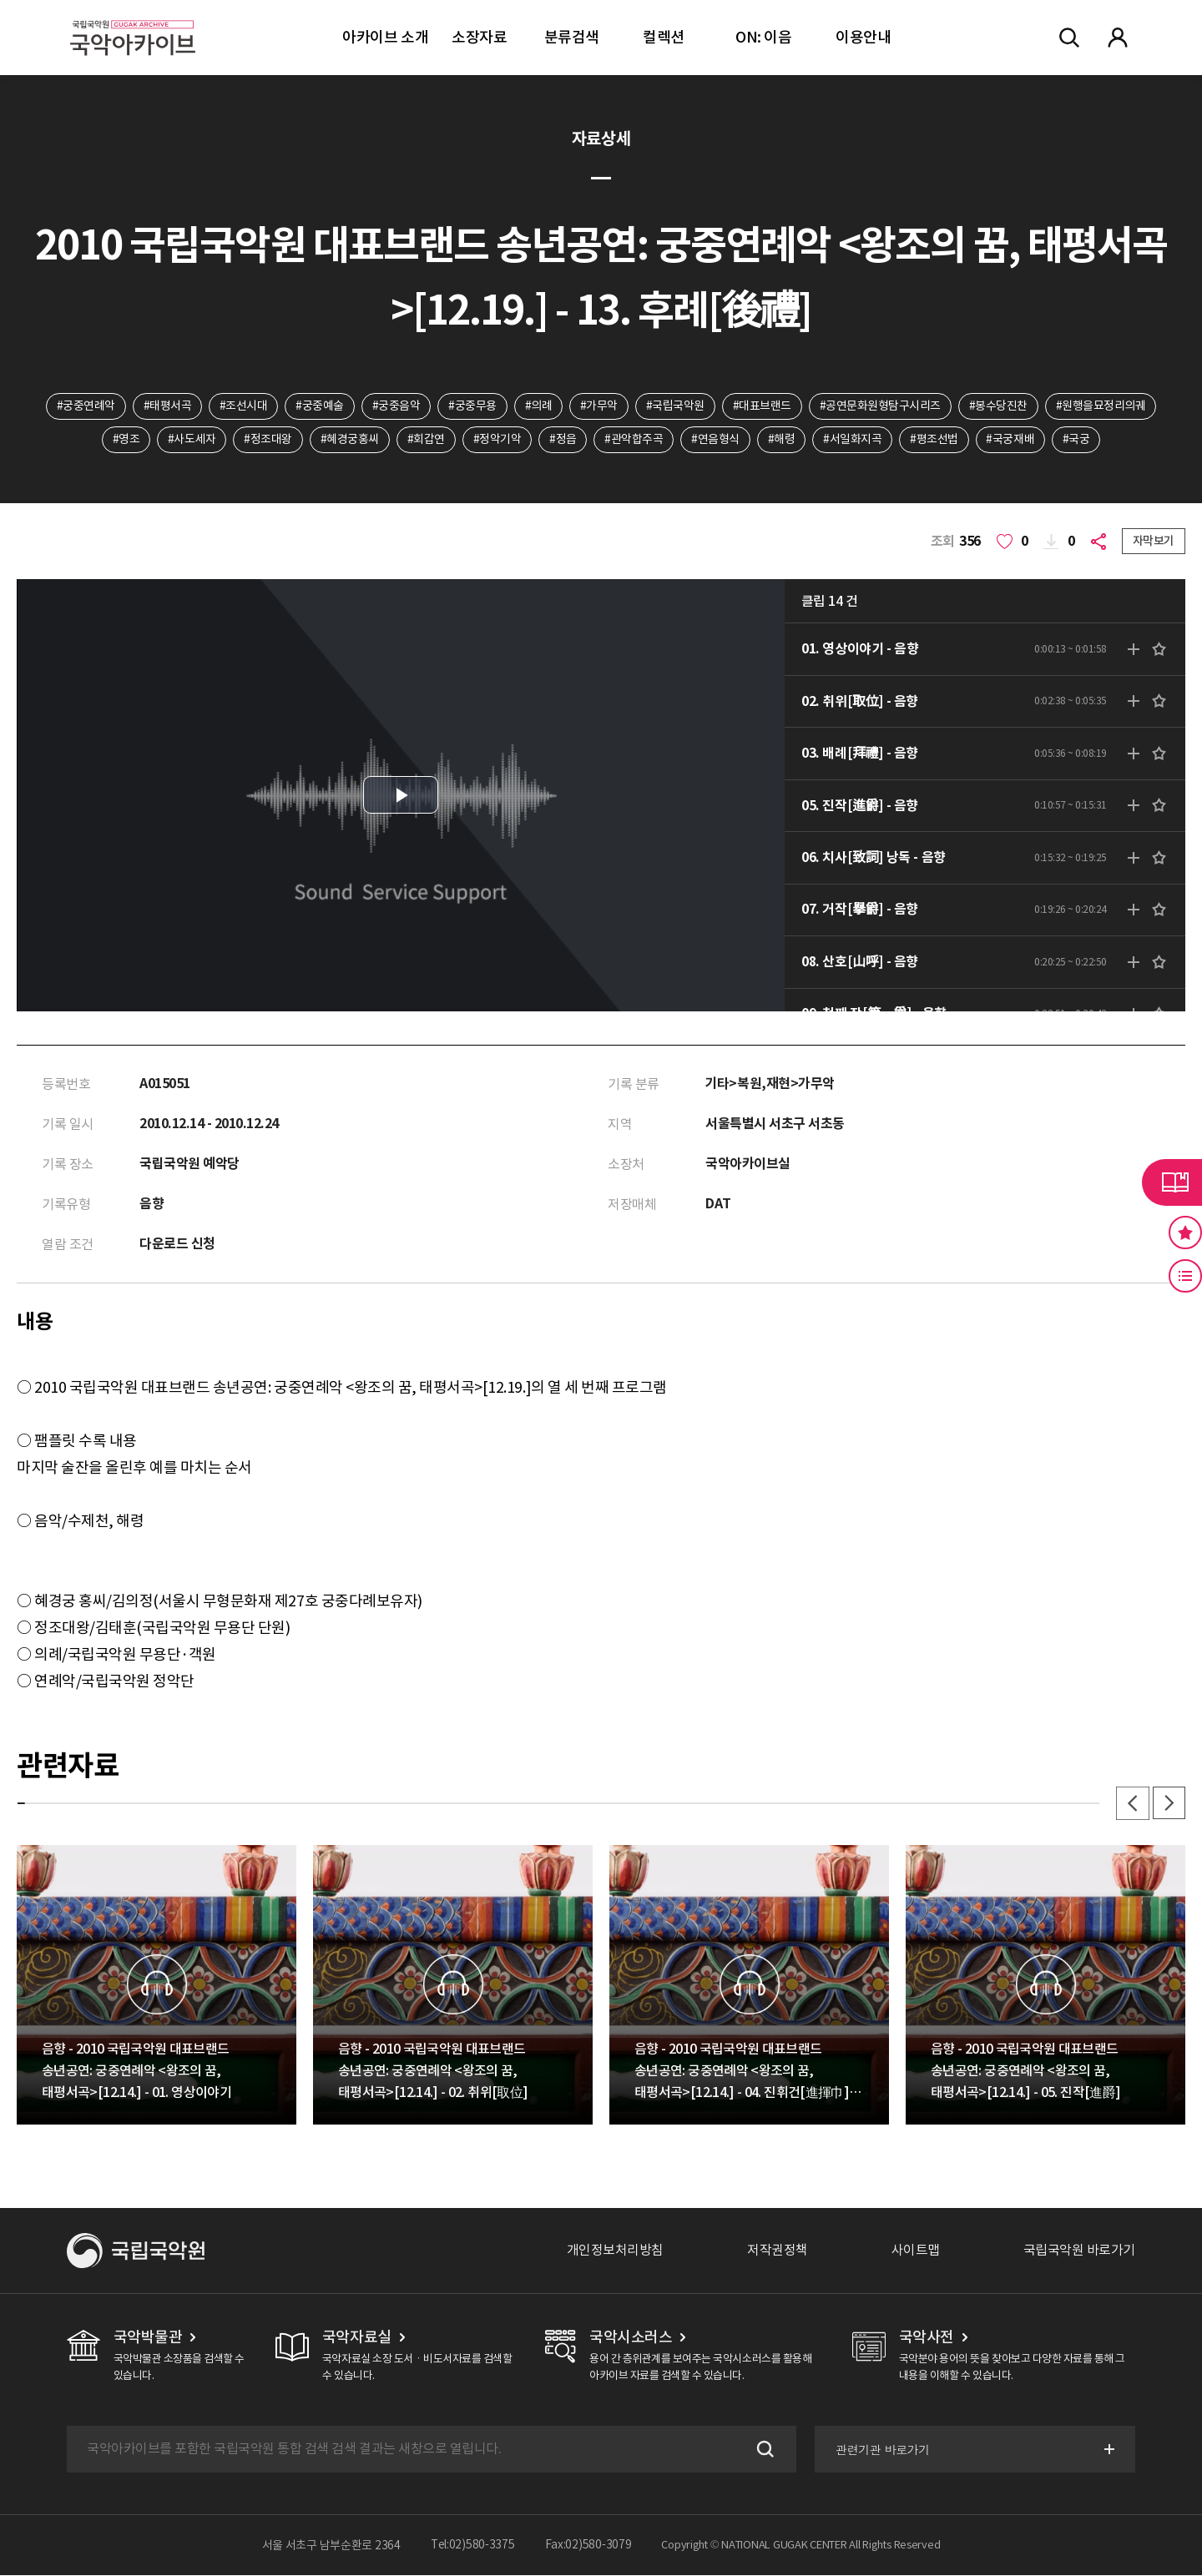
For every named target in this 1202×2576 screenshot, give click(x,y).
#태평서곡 (167, 406)
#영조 (125, 439)
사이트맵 (915, 2251)
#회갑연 (425, 439)
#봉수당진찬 (999, 406)
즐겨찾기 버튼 (1185, 1232)
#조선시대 (243, 406)
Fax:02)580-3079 (588, 2545)
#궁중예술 (319, 406)
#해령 (781, 439)
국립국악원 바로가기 (1079, 2251)
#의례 (539, 406)
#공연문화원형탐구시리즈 (881, 406)
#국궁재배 (1011, 439)
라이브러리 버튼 (1172, 1182)
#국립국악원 (675, 406)
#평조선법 (935, 439)
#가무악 (599, 406)
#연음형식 (716, 439)
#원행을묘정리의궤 (1102, 406)
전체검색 (1069, 37)
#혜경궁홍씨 (349, 439)
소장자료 (479, 37)
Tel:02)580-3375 (473, 2545)
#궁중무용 (472, 406)
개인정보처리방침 (615, 2251)
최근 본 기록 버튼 (1185, 1276)
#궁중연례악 (84, 406)
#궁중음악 (395, 406)
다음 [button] (1168, 1804)
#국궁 (1077, 439)
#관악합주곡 (633, 439)
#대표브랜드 (762, 406)
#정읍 (563, 439)
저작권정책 (777, 2251)
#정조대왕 (267, 439)
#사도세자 (191, 439)
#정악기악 (496, 439)
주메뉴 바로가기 (0, 0)
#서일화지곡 (853, 439)
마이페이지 (1117, 37)
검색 (763, 2450)
